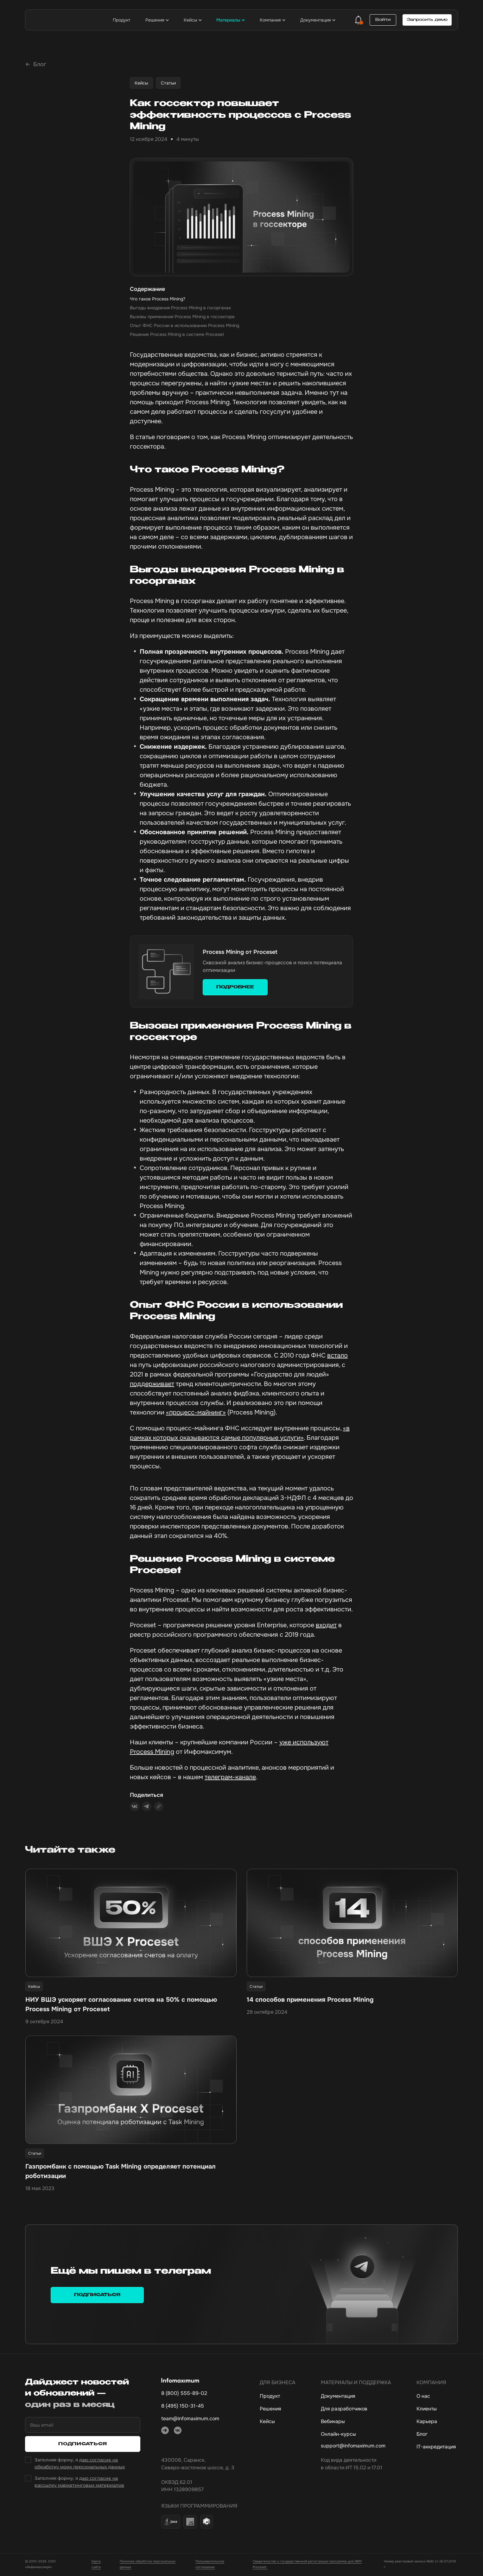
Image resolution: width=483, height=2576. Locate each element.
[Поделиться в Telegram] (146, 1808)
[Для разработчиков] (356, 2410)
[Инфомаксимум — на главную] (62, 19)
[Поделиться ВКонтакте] (134, 1808)
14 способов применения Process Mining (310, 2001)
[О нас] (436, 2397)
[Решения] (277, 2410)
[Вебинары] (356, 2423)
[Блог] (436, 2435)
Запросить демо (427, 20)
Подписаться (97, 2296)
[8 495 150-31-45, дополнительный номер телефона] (197, 2407)
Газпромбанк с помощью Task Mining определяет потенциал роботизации (120, 2172)
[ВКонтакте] (177, 2431)
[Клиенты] (436, 2410)
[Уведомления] (358, 20)
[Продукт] (277, 2397)
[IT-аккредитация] (436, 2448)
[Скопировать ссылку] (158, 1807)
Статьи (168, 84)
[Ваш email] (82, 2426)
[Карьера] (436, 2423)
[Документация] (356, 2397)
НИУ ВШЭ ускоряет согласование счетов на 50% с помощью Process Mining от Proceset (121, 2005)
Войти (383, 20)
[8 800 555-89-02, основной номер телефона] (197, 2395)
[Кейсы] (277, 2423)
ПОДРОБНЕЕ (235, 988)
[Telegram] (165, 2431)
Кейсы (141, 84)
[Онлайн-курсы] (356, 2435)
